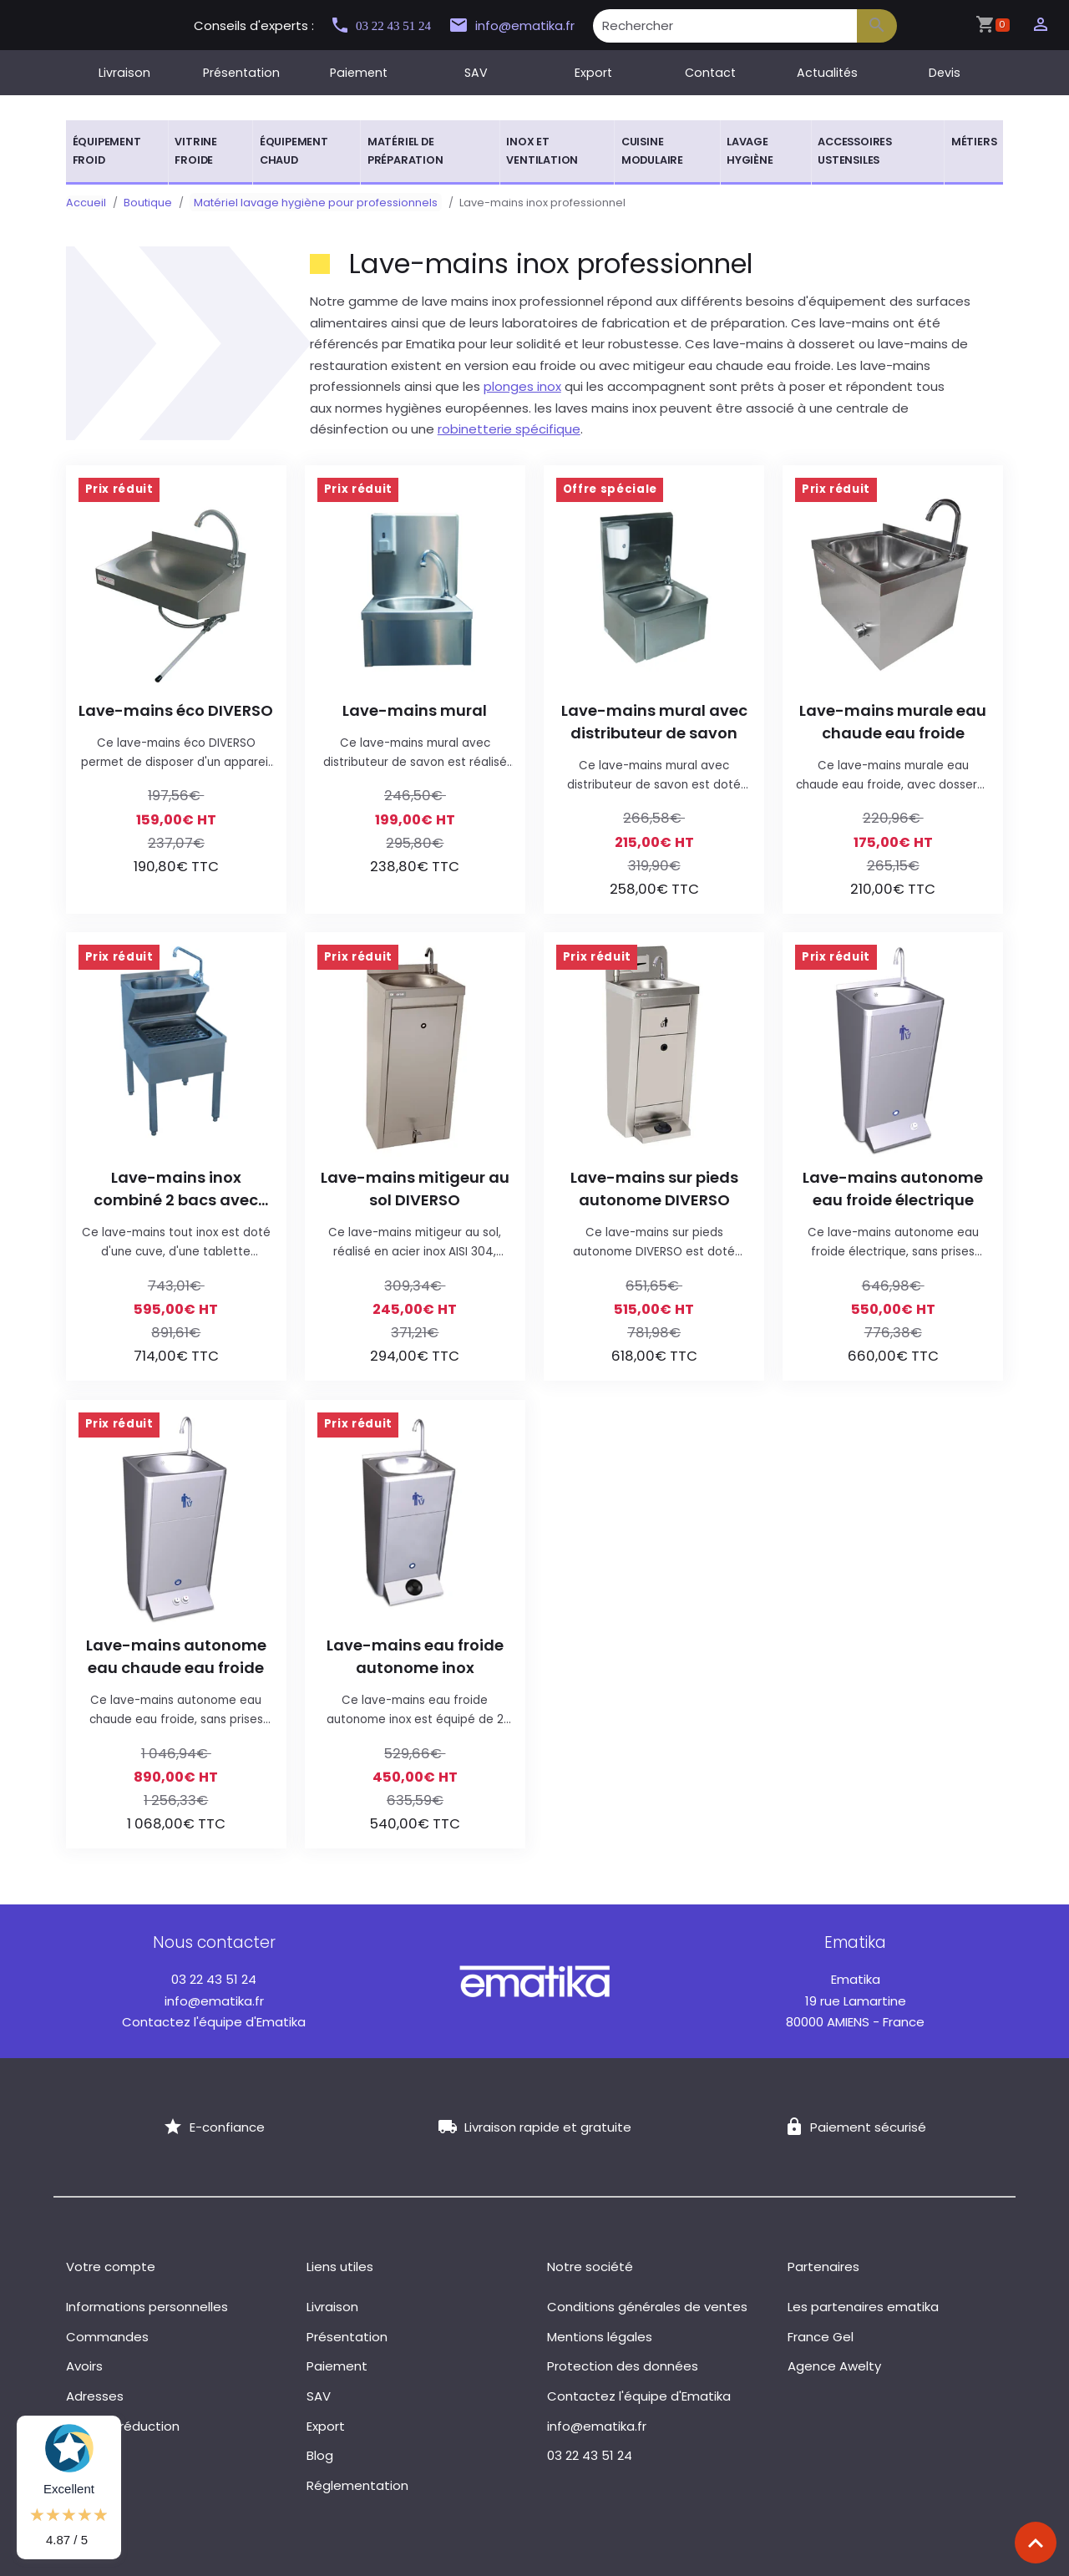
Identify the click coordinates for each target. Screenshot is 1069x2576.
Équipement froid (107, 150)
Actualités (827, 72)
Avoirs (84, 2366)
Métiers (974, 141)
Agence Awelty (834, 2366)
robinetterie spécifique (509, 429)
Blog (320, 2455)
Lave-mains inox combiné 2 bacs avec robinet (176, 1189)
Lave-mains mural (414, 710)
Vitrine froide (196, 150)
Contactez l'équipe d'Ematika (214, 2022)
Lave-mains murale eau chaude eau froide (892, 721)
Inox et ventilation (542, 150)
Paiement (359, 72)
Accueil (86, 202)
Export (593, 72)
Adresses (95, 2396)
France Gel (821, 2336)
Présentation (241, 72)
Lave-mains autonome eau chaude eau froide (176, 1656)
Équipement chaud (294, 150)
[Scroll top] (1035, 2542)
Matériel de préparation (405, 150)
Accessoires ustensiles (855, 150)
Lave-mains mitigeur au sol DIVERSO (415, 1188)
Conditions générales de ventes (647, 2306)
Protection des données (622, 2366)
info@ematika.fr (527, 26)
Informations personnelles (147, 2306)
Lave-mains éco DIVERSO (176, 710)
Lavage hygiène (750, 150)
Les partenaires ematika (863, 2306)
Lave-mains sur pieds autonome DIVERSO (654, 1188)
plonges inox (522, 386)
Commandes (107, 2336)
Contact (710, 72)
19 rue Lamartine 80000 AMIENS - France (855, 2000)
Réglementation (357, 2485)
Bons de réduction (123, 2426)
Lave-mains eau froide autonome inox (415, 1656)
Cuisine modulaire (652, 150)
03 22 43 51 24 (387, 25)
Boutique (148, 202)
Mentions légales (599, 2336)
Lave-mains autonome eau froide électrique (893, 1188)
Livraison (124, 72)
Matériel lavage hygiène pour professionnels (311, 202)
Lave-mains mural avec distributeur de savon (654, 721)
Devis (944, 72)
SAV (476, 72)
